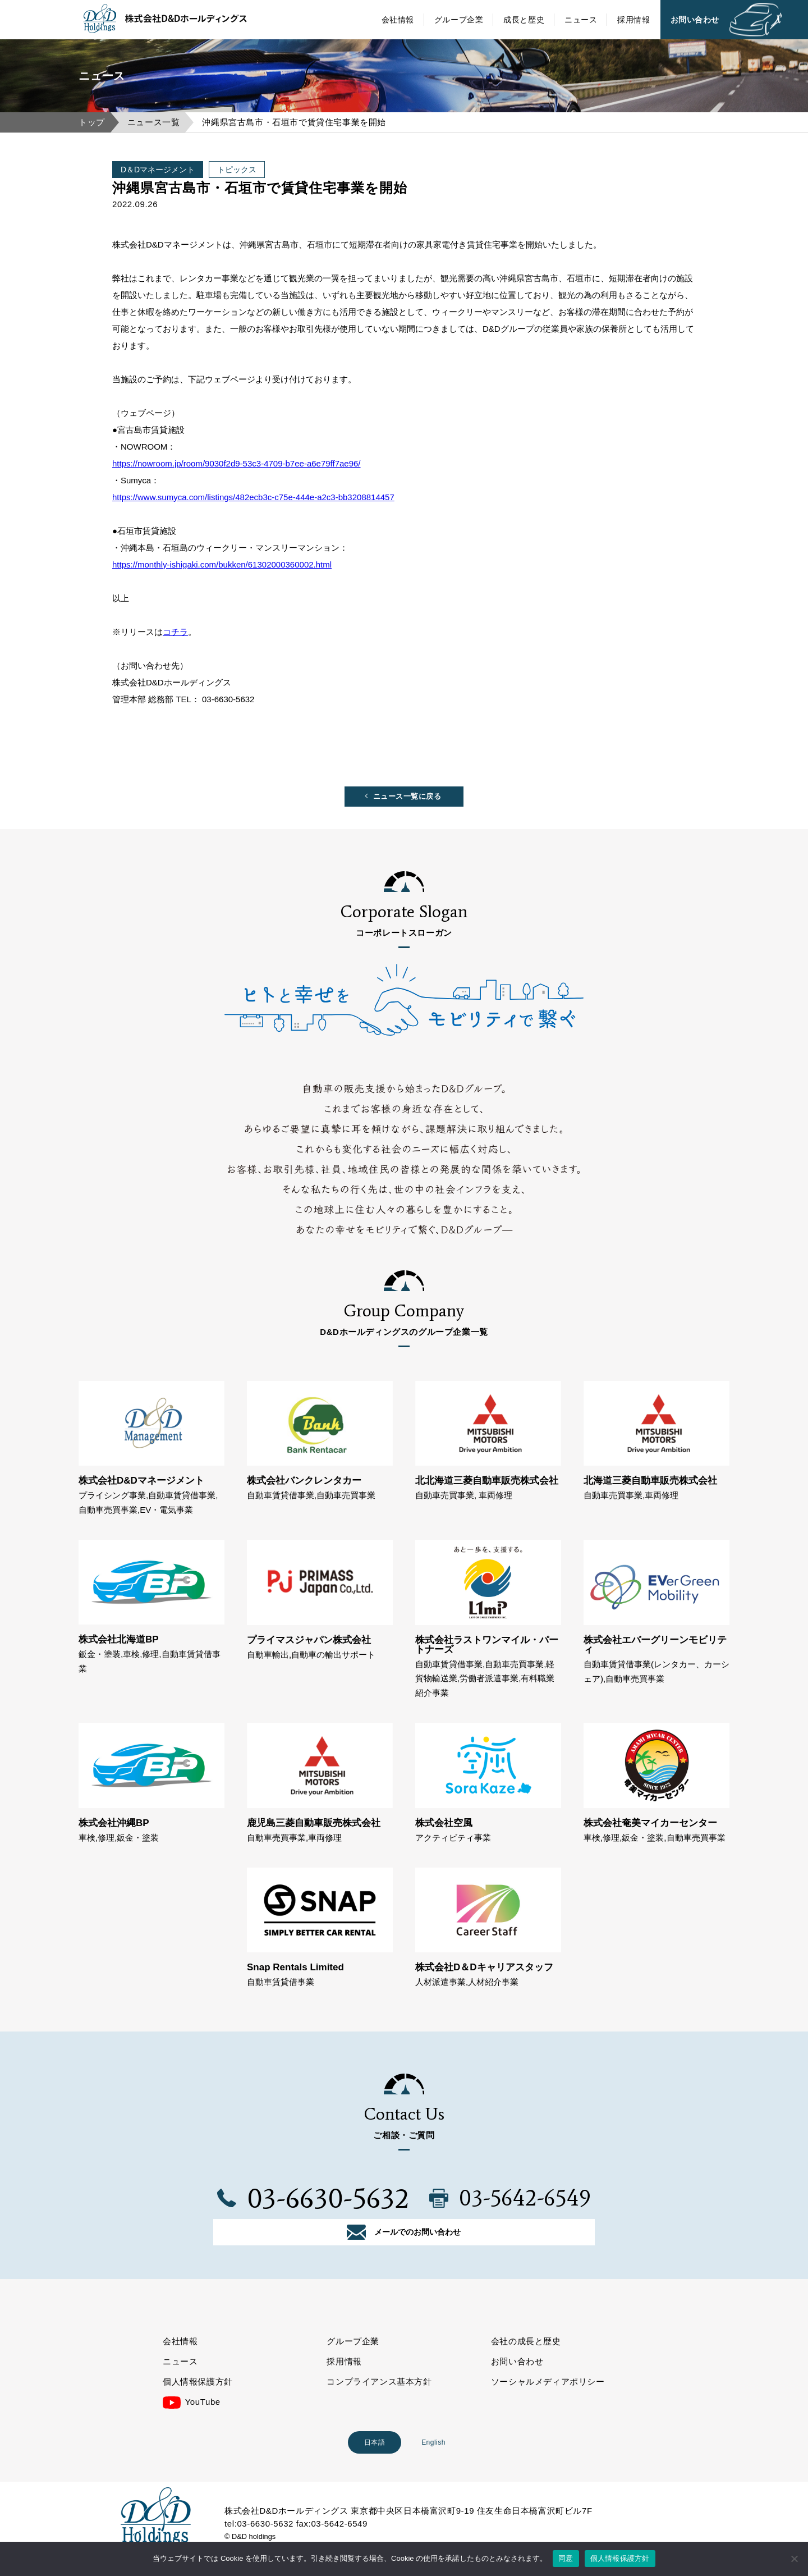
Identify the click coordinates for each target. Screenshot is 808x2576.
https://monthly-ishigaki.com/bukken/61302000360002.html (222, 564)
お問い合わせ (695, 19)
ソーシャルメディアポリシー (548, 2404)
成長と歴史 (523, 19)
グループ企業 (458, 19)
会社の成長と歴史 (526, 2364)
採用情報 (633, 19)
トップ (92, 122)
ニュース (580, 19)
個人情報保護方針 (198, 2404)
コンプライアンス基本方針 (379, 2404)
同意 (565, 2558)
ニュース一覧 (153, 122)
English (433, 2465)
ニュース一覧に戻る (407, 800)
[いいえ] (794, 2558)
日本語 (374, 2465)
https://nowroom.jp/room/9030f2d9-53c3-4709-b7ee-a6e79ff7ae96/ (236, 463)
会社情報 (398, 19)
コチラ (175, 632)
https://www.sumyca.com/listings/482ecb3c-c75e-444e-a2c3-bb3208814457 (253, 497)
